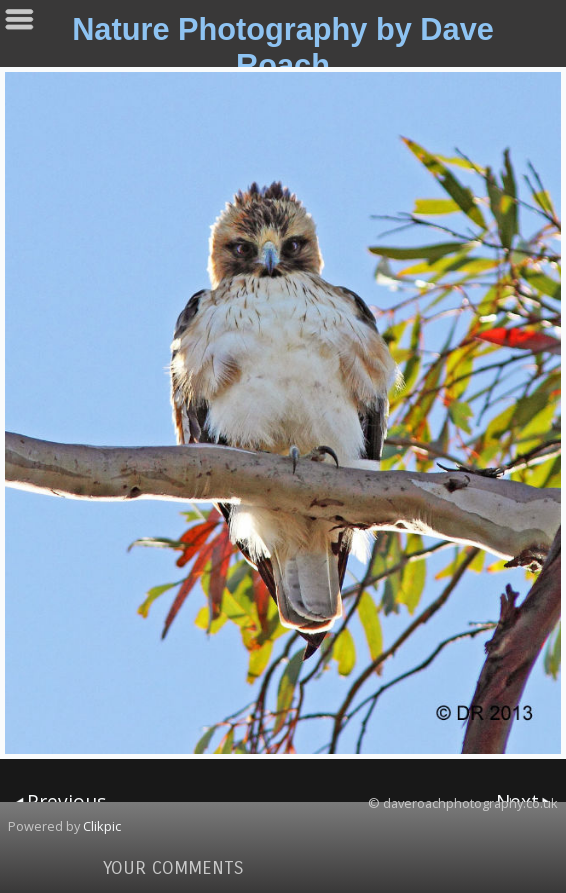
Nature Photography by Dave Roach (283, 47)
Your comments (173, 868)
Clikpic (102, 826)
